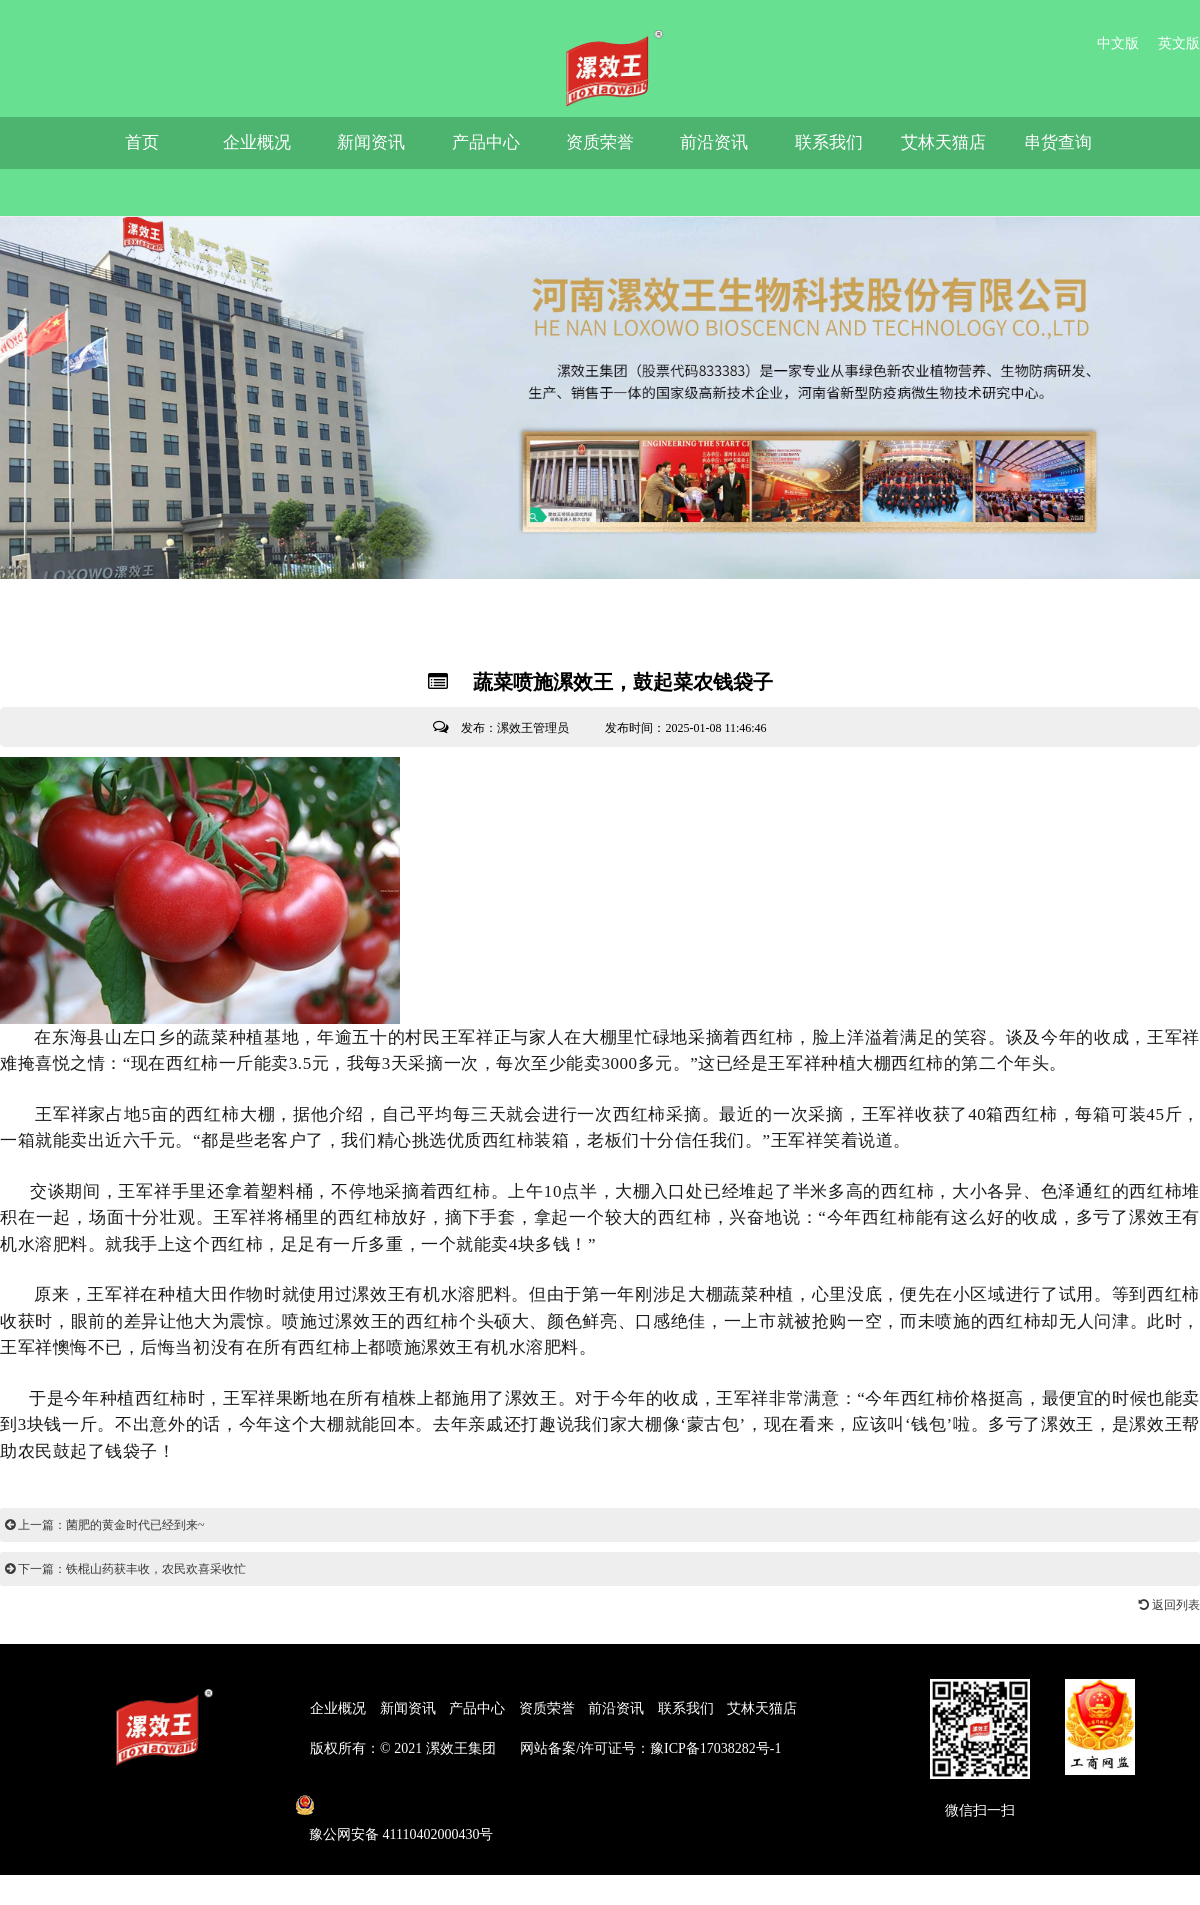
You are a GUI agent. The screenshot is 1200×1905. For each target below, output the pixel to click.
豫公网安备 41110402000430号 (401, 1834)
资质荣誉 (600, 142)
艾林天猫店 (943, 142)
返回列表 (1169, 1605)
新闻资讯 (371, 142)
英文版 (1179, 43)
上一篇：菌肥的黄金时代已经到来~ (105, 1525)
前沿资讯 (714, 142)
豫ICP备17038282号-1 (715, 1748)
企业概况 (257, 142)
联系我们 (829, 142)
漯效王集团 (461, 1748)
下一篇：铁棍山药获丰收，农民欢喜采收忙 (125, 1569)
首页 (142, 142)
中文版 (1118, 43)
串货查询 (1058, 142)
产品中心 (486, 142)
